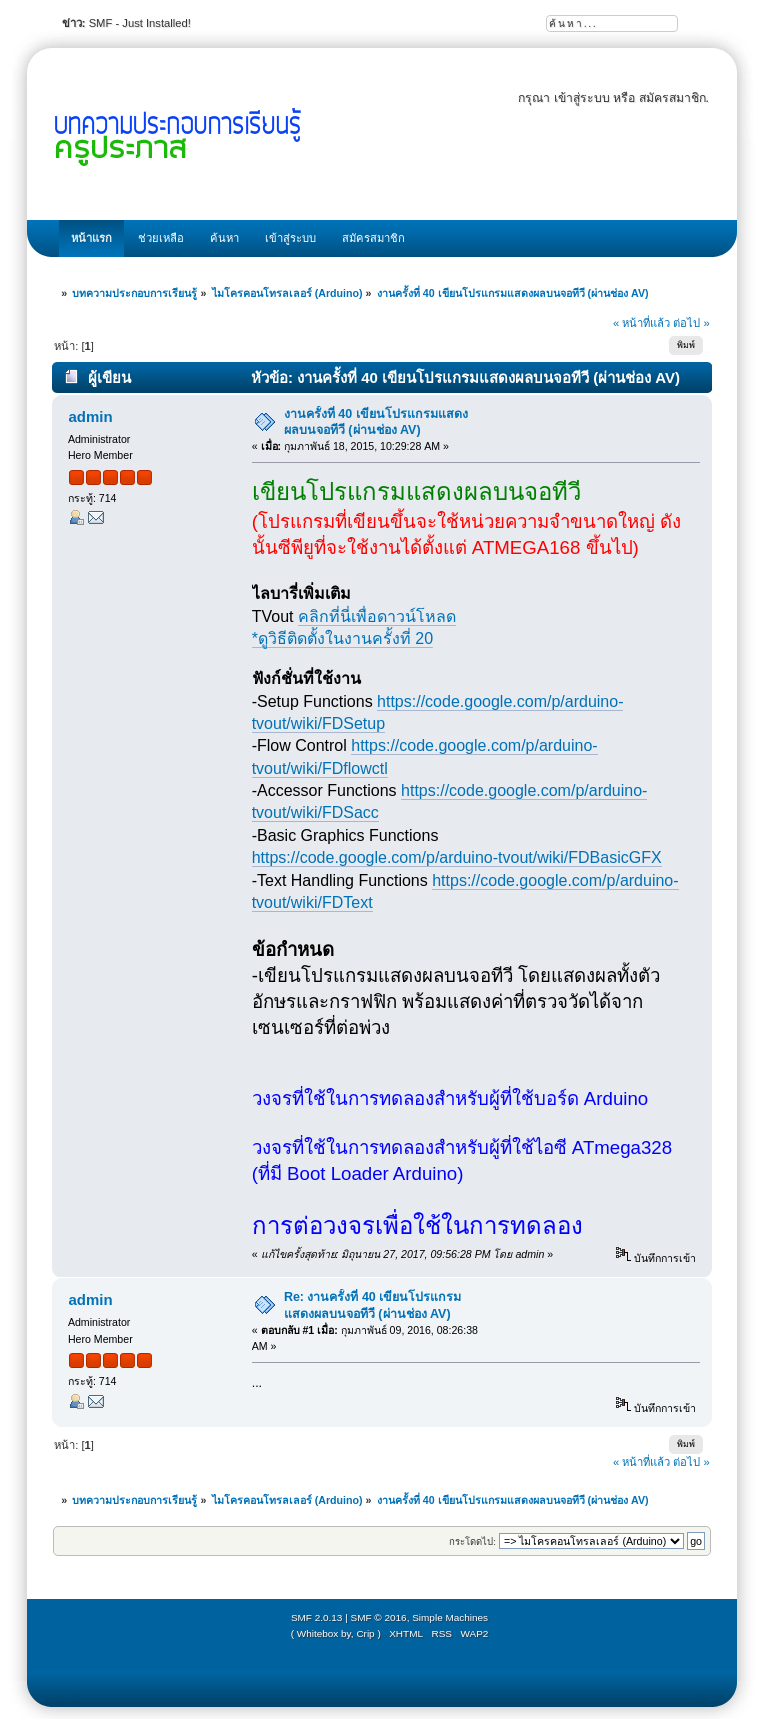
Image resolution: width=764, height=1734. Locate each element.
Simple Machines (450, 1617)
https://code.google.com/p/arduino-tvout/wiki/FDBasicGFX (457, 857)
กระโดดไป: (472, 1541)
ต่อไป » (691, 323)
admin (90, 416)
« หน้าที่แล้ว (641, 323)
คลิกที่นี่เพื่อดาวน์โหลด (377, 616)
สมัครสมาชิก (672, 98)
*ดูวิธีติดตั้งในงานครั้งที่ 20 (342, 638)
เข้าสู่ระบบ (582, 98)
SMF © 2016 (379, 1617)
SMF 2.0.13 (317, 1617)
